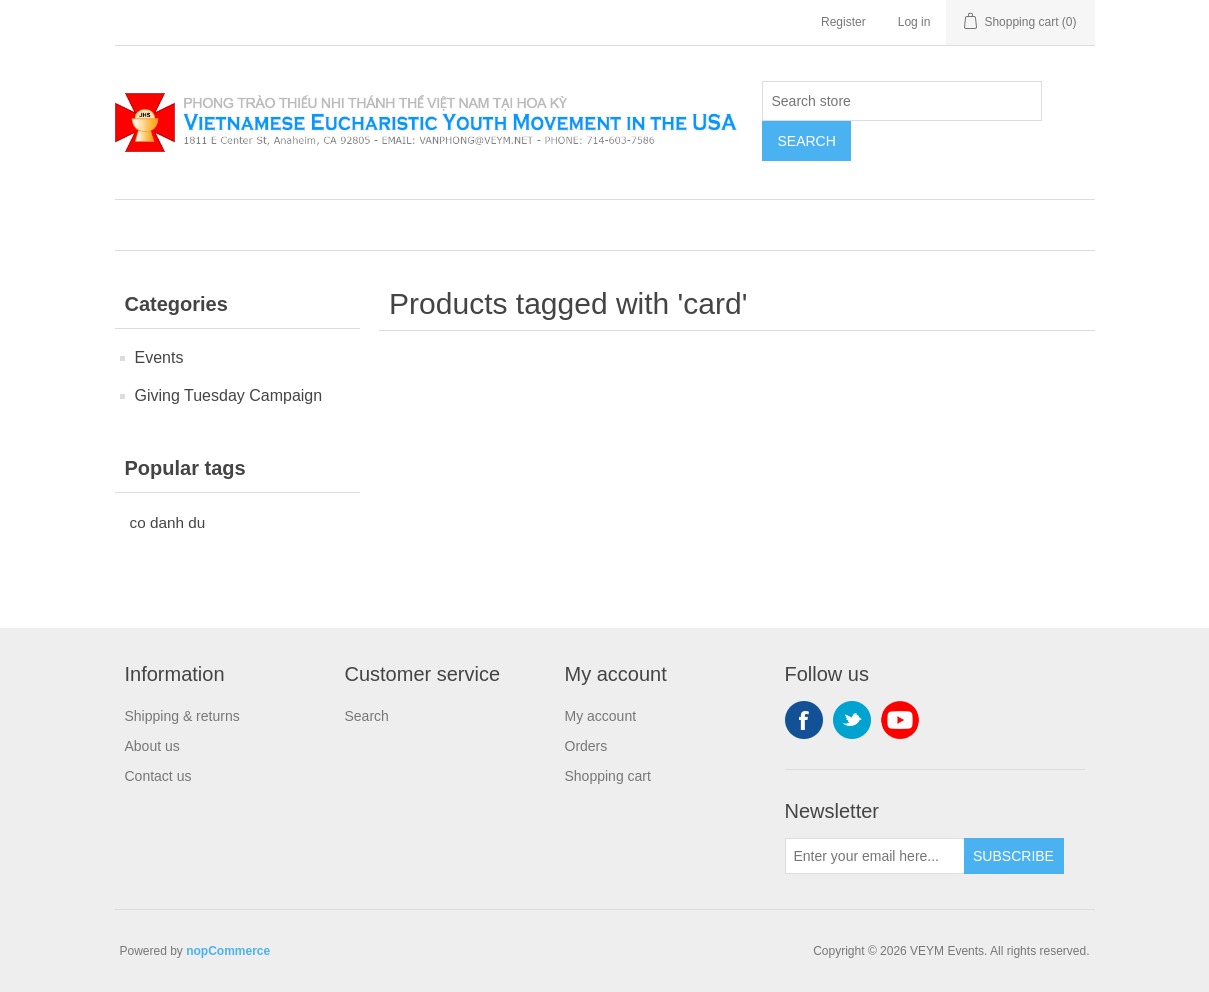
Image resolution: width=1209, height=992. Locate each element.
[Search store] (902, 101)
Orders (586, 746)
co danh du (168, 522)
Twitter (852, 720)
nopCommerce (228, 951)
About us (152, 746)
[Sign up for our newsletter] (875, 856)
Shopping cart (608, 776)
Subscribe (1013, 856)
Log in (914, 22)
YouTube (900, 720)
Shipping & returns (182, 716)
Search (806, 141)
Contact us (158, 776)
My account (601, 716)
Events (159, 357)
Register (843, 22)
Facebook (804, 720)
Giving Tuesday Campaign (229, 395)
